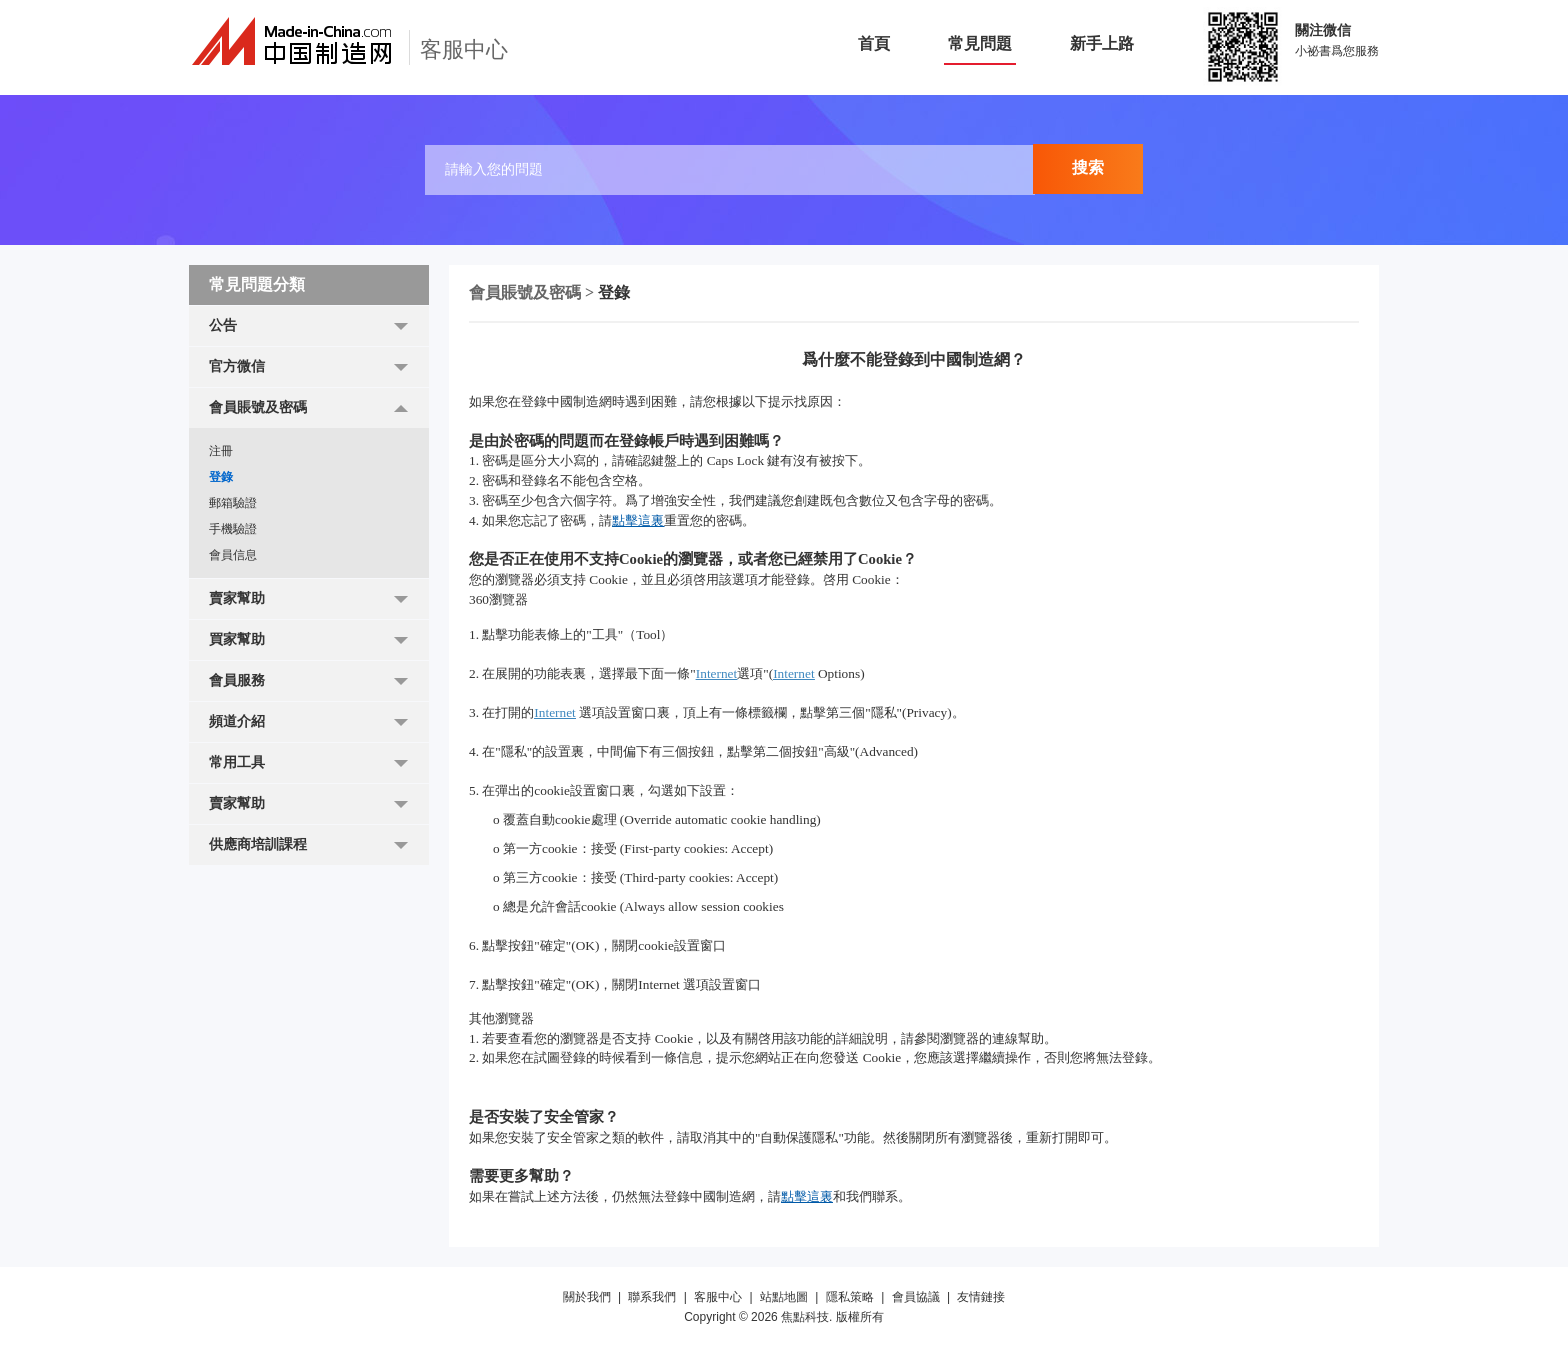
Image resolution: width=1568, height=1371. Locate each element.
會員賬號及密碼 (258, 407)
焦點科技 (805, 1317)
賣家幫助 (237, 598)
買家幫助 (237, 639)
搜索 (1088, 167)
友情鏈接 (981, 1297)
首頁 (874, 43)
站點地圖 (784, 1297)
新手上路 (1102, 43)
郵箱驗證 (233, 503)
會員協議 (916, 1297)
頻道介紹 (237, 721)
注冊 (221, 451)
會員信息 (233, 555)
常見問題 (980, 43)
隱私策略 (850, 1297)
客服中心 (718, 1297)
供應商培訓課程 (258, 844)
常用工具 (237, 762)
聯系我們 (652, 1297)
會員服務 (237, 680)
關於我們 (587, 1297)
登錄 (221, 477)
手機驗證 (233, 529)
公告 (223, 325)
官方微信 (237, 366)
